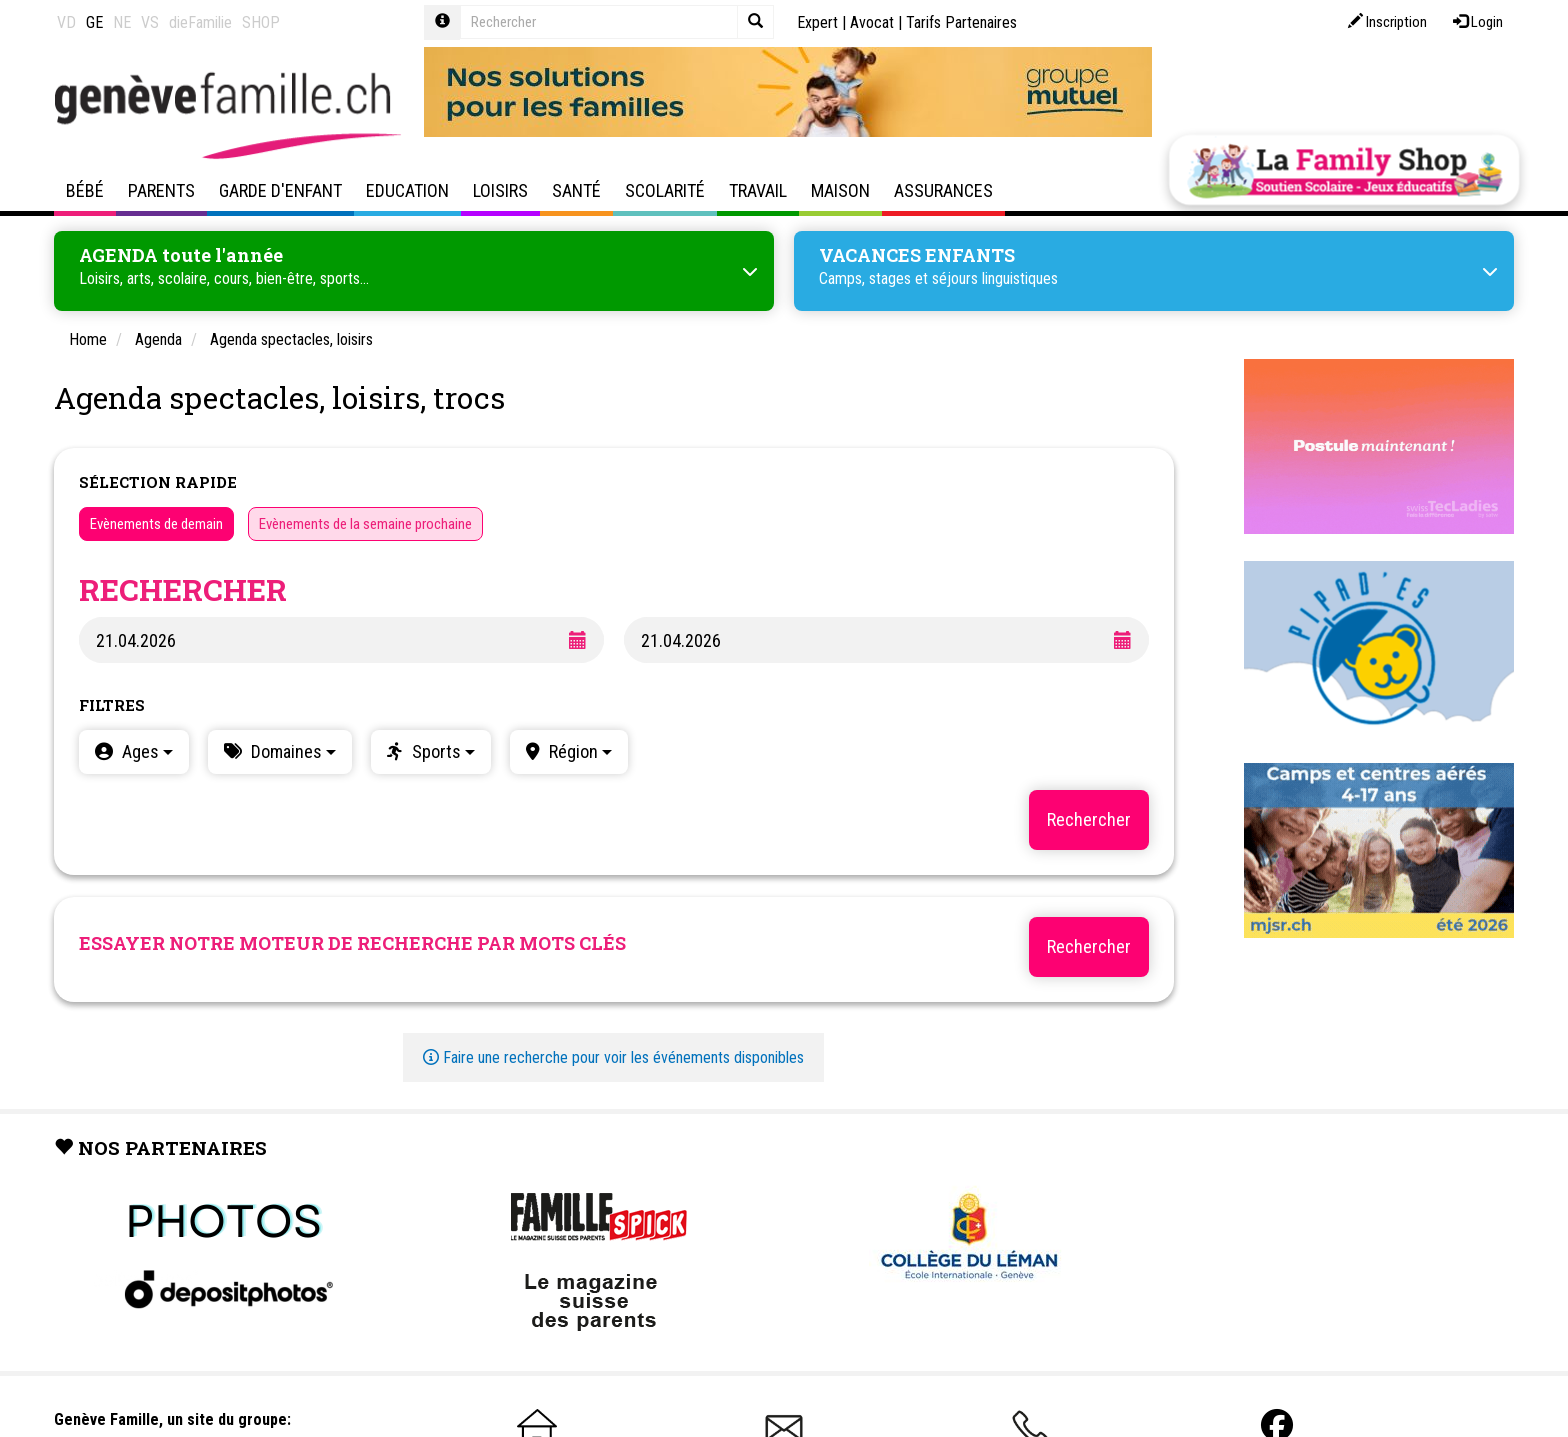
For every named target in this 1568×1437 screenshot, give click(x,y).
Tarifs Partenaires (961, 22)
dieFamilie (200, 22)
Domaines (291, 751)
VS (150, 22)
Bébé (85, 190)
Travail (758, 190)
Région (578, 751)
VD (66, 22)
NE (122, 22)
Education (407, 190)
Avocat (872, 22)
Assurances (943, 190)
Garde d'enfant (280, 190)
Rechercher (1089, 946)
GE (94, 22)
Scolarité (665, 190)
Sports (441, 751)
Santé (576, 190)
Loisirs (500, 190)
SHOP (261, 22)
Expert (817, 22)
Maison (840, 190)
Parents (161, 190)
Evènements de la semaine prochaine (365, 524)
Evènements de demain (156, 524)
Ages (145, 751)
